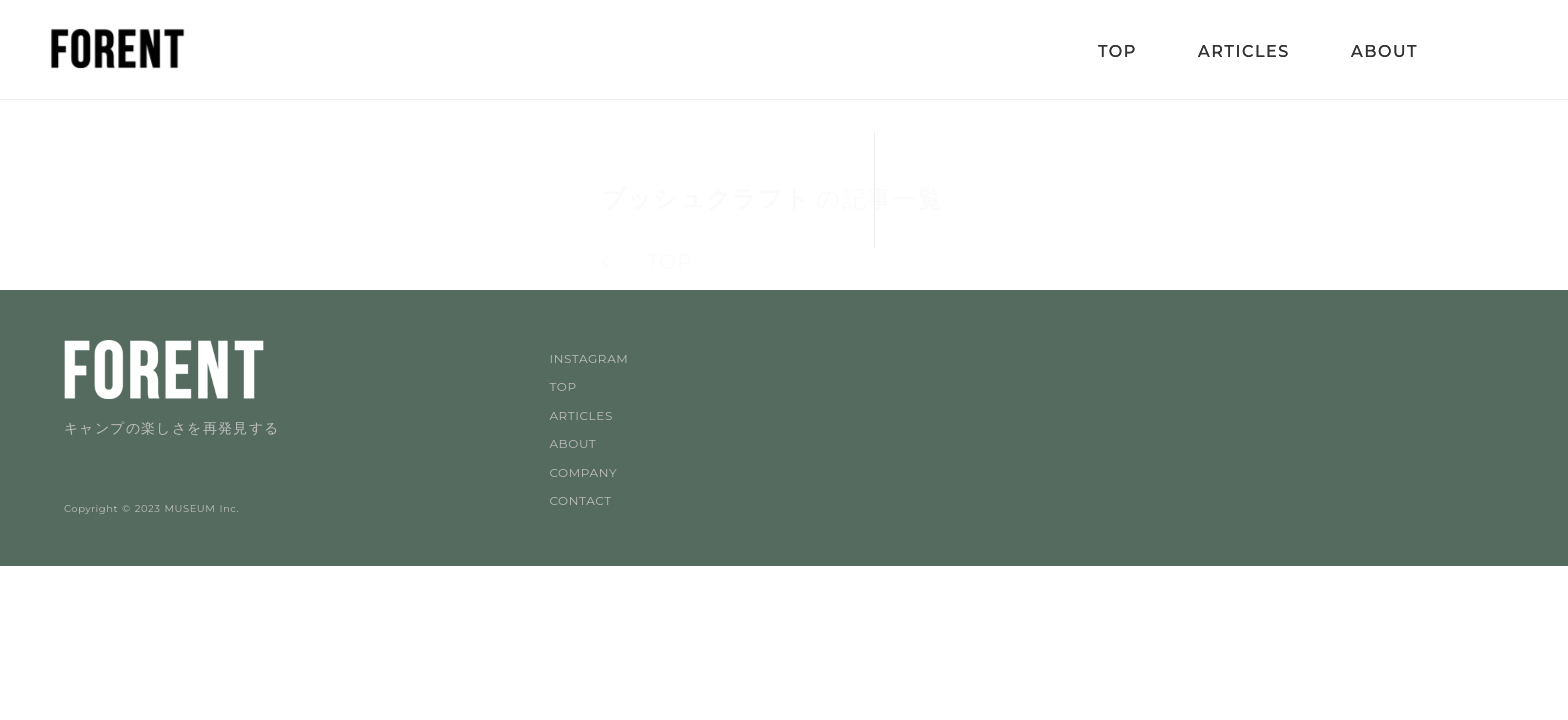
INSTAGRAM (588, 358)
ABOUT (572, 443)
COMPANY (583, 472)
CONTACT (580, 500)
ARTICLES (580, 415)
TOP (562, 386)
